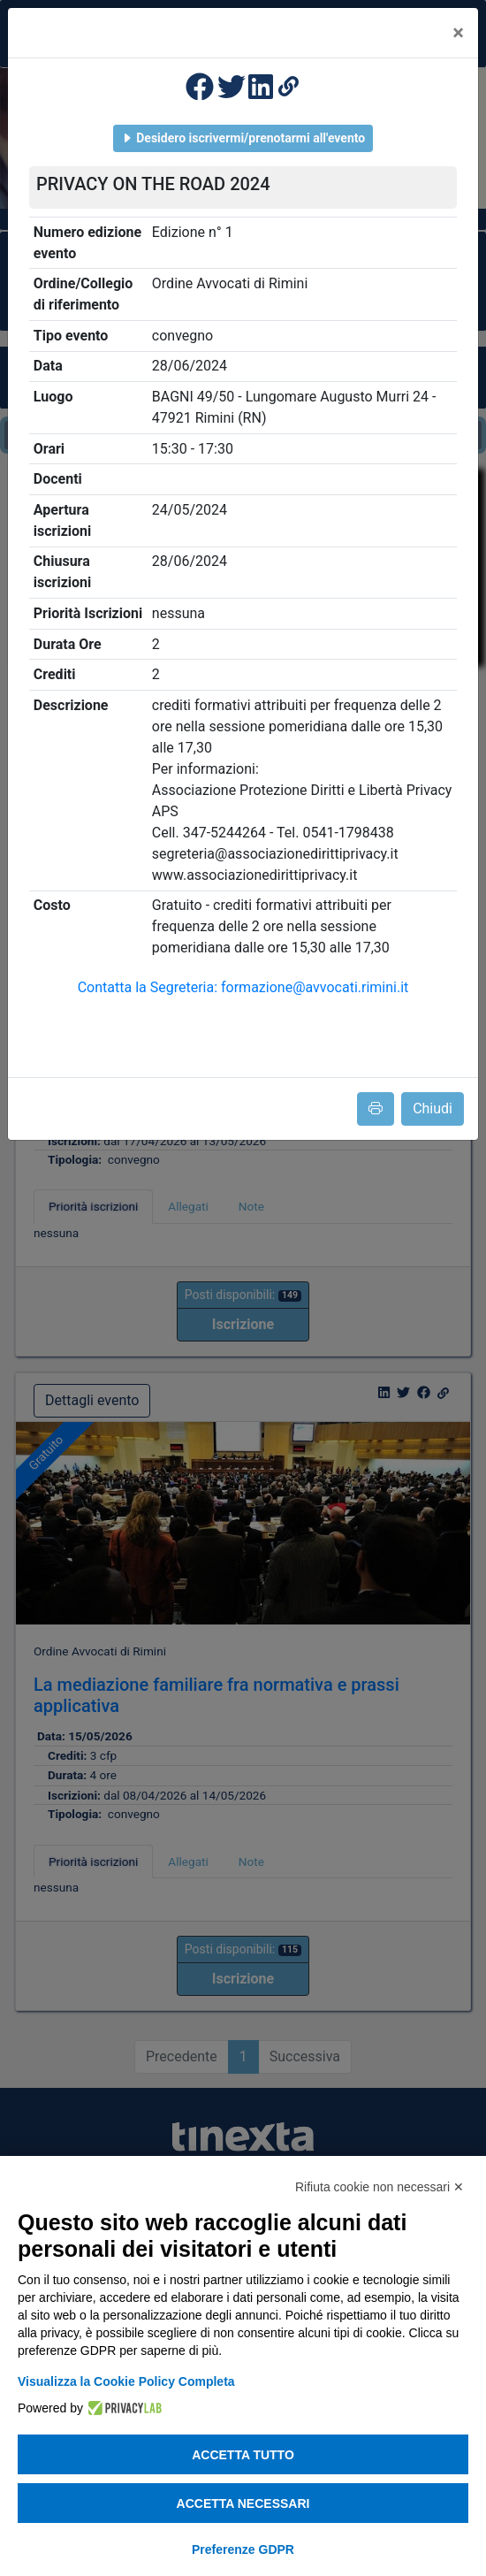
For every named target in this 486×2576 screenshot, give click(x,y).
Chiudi (432, 1108)
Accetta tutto (243, 2455)
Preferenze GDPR (243, 2549)
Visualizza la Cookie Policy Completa (126, 2381)
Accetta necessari (243, 2503)
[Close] (458, 32)
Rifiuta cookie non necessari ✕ (379, 2187)
